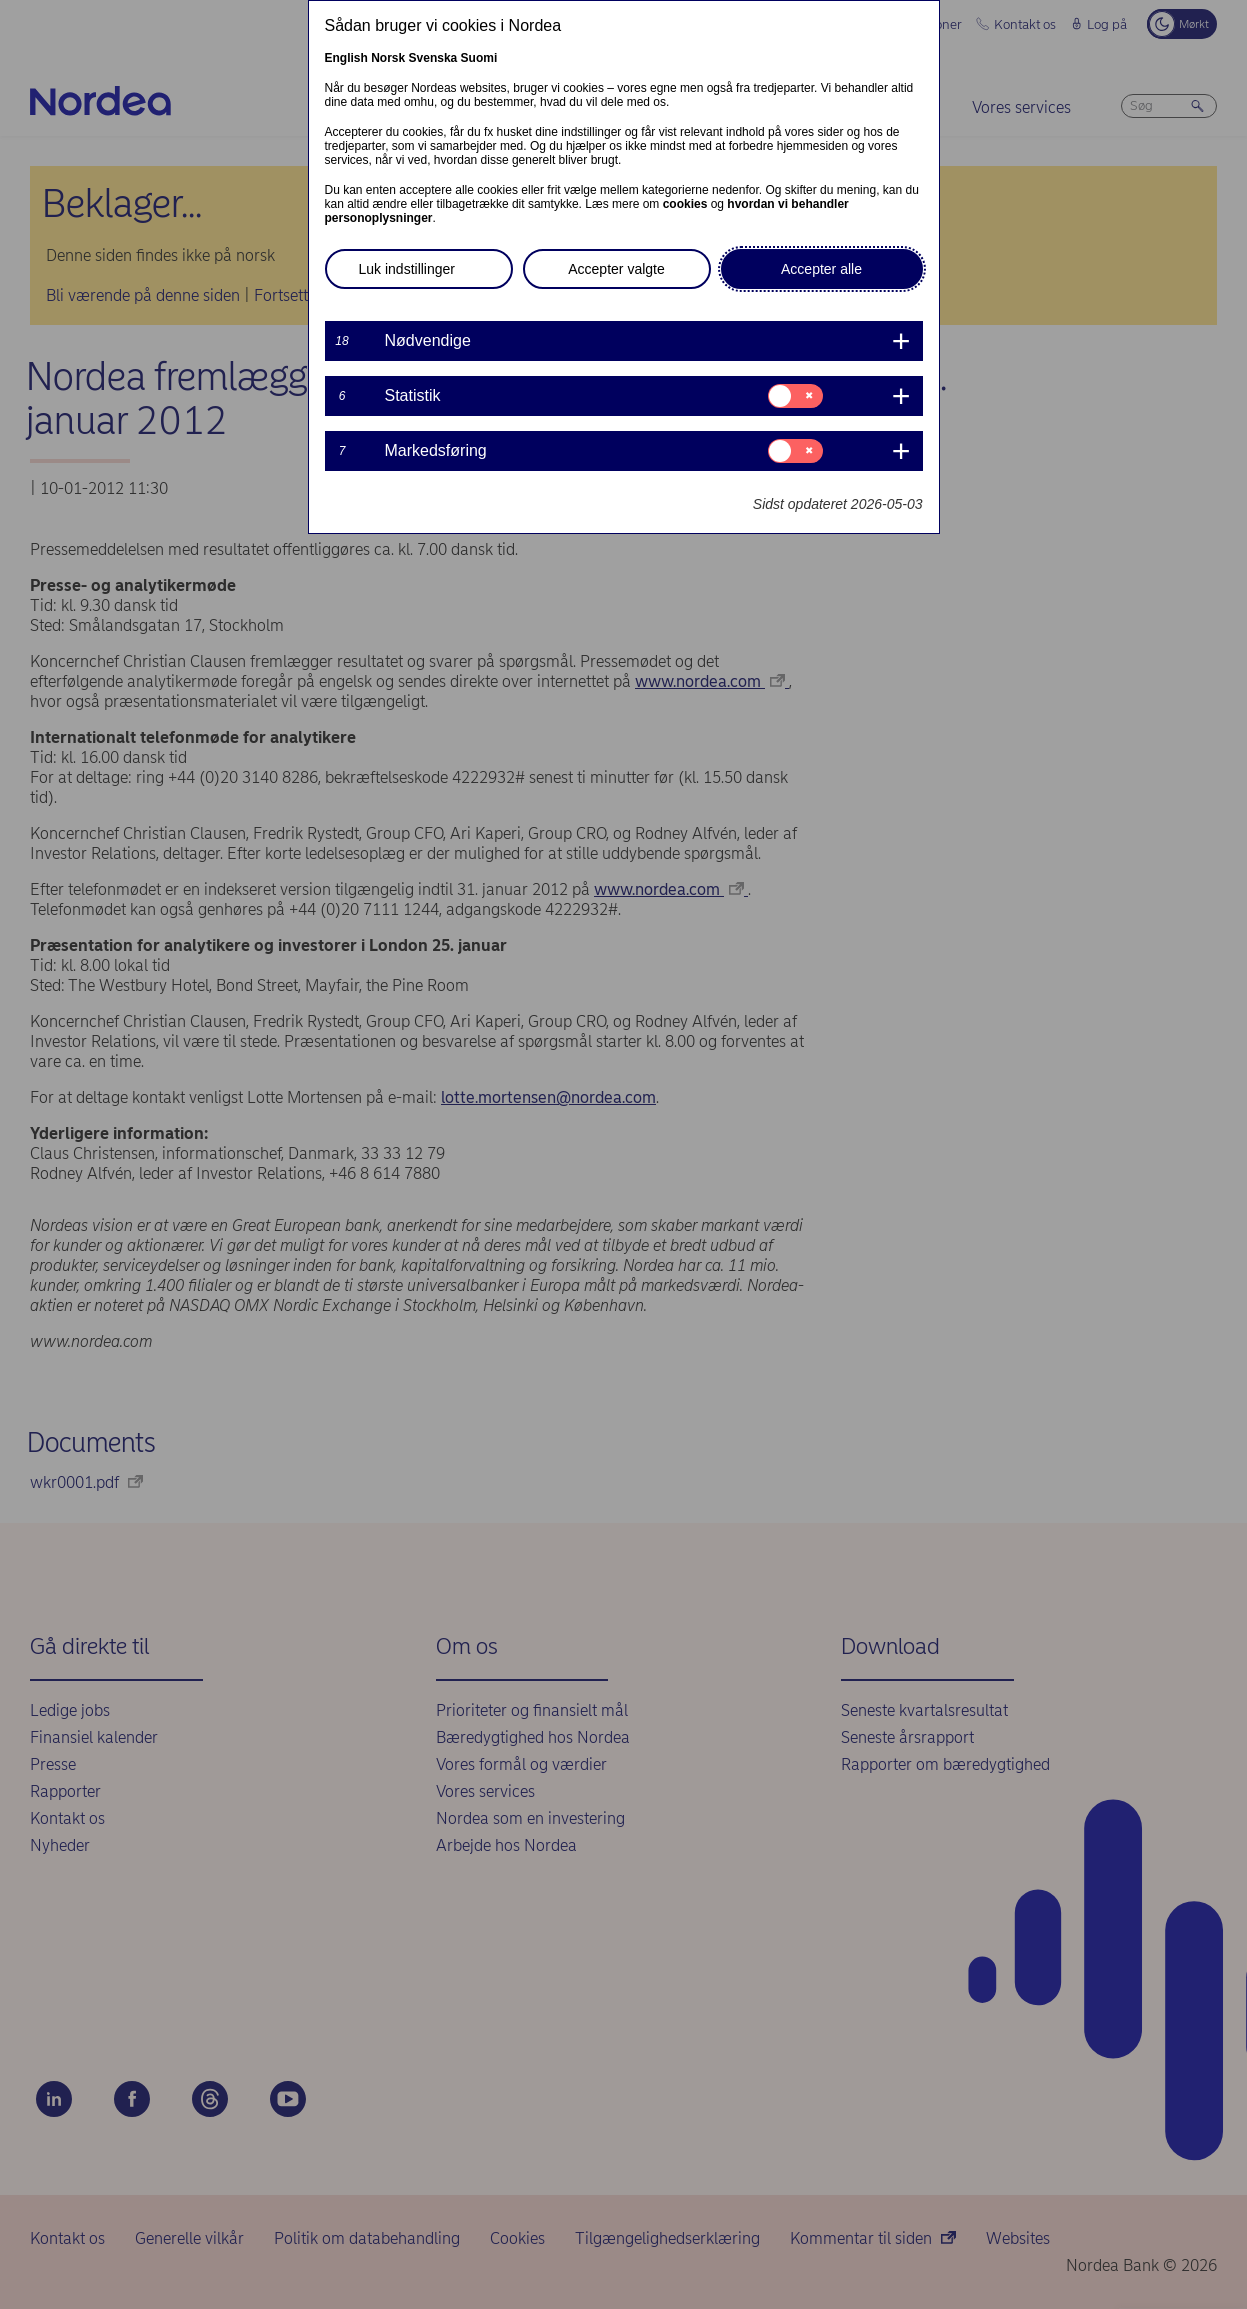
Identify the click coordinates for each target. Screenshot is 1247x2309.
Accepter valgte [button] (616, 269)
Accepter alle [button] (821, 269)
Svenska (433, 58)
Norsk (388, 58)
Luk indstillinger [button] (407, 269)
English (346, 58)
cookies (685, 204)
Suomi (479, 58)
